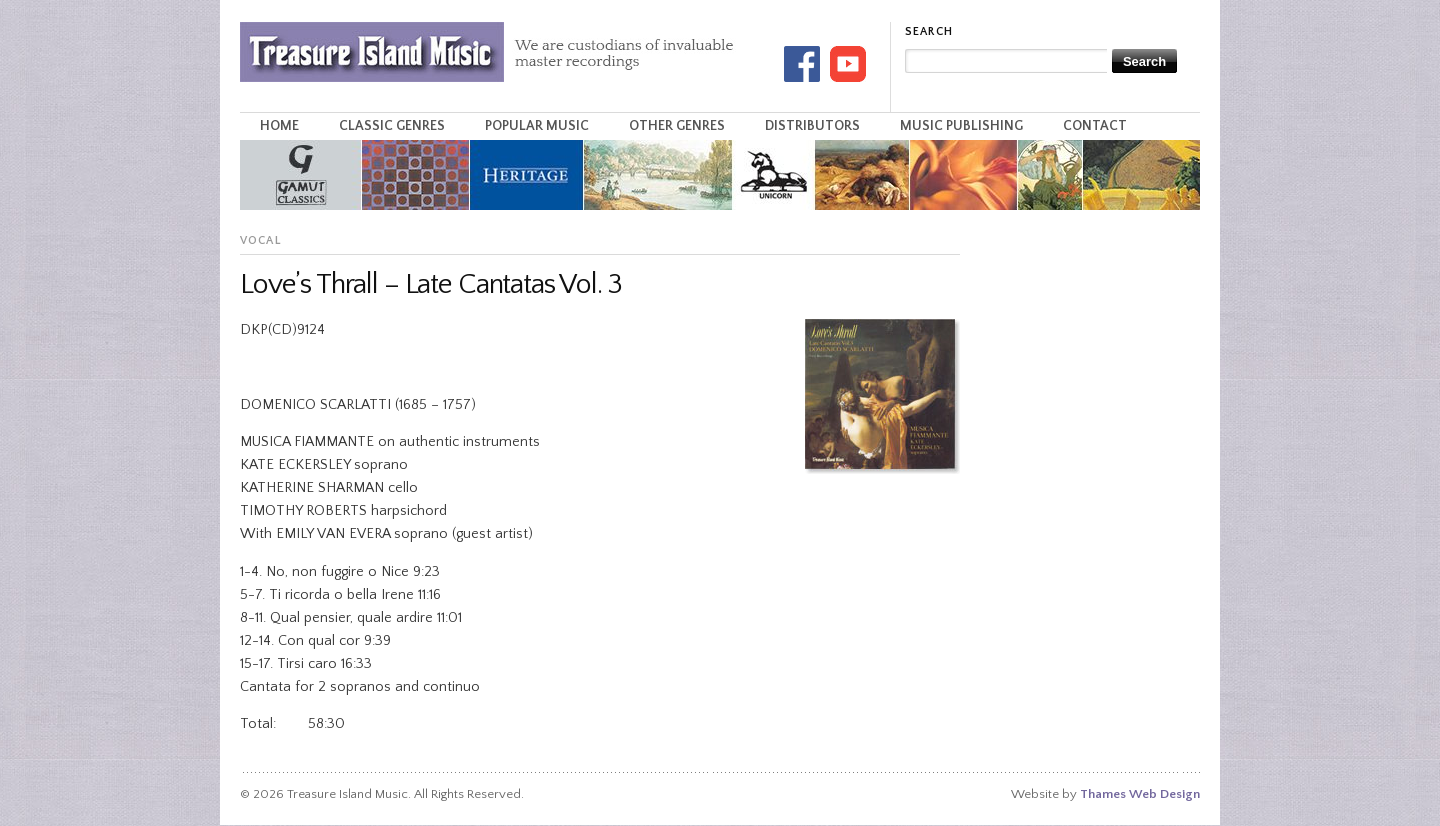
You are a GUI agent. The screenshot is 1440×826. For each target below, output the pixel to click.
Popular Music (537, 126)
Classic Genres (392, 126)
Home (279, 126)
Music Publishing (961, 126)
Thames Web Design (1140, 794)
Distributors (812, 126)
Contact (1095, 126)
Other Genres (677, 126)
